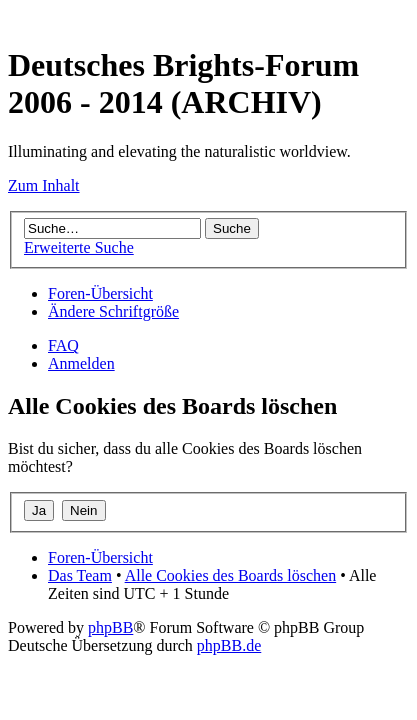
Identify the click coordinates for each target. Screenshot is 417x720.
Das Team (80, 575)
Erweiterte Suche (79, 247)
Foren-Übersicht (100, 293)
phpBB (110, 627)
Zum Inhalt (44, 185)
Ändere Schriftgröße (113, 311)
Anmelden (81, 363)
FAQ (63, 345)
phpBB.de (229, 645)
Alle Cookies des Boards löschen (231, 575)
